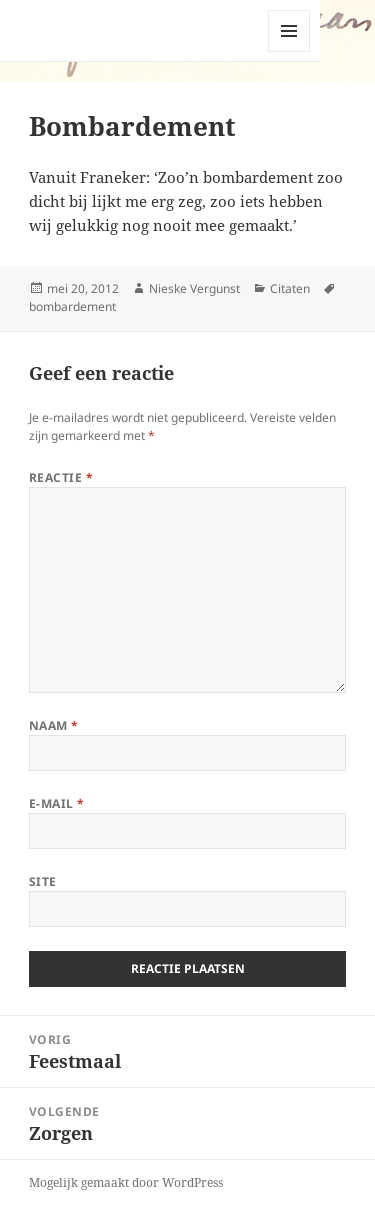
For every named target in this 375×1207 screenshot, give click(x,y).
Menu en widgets (289, 51)
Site (43, 881)
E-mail (57, 803)
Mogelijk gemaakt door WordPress (126, 1182)
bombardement (72, 306)
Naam (54, 725)
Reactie (61, 477)
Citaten (290, 288)
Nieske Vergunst (194, 288)
